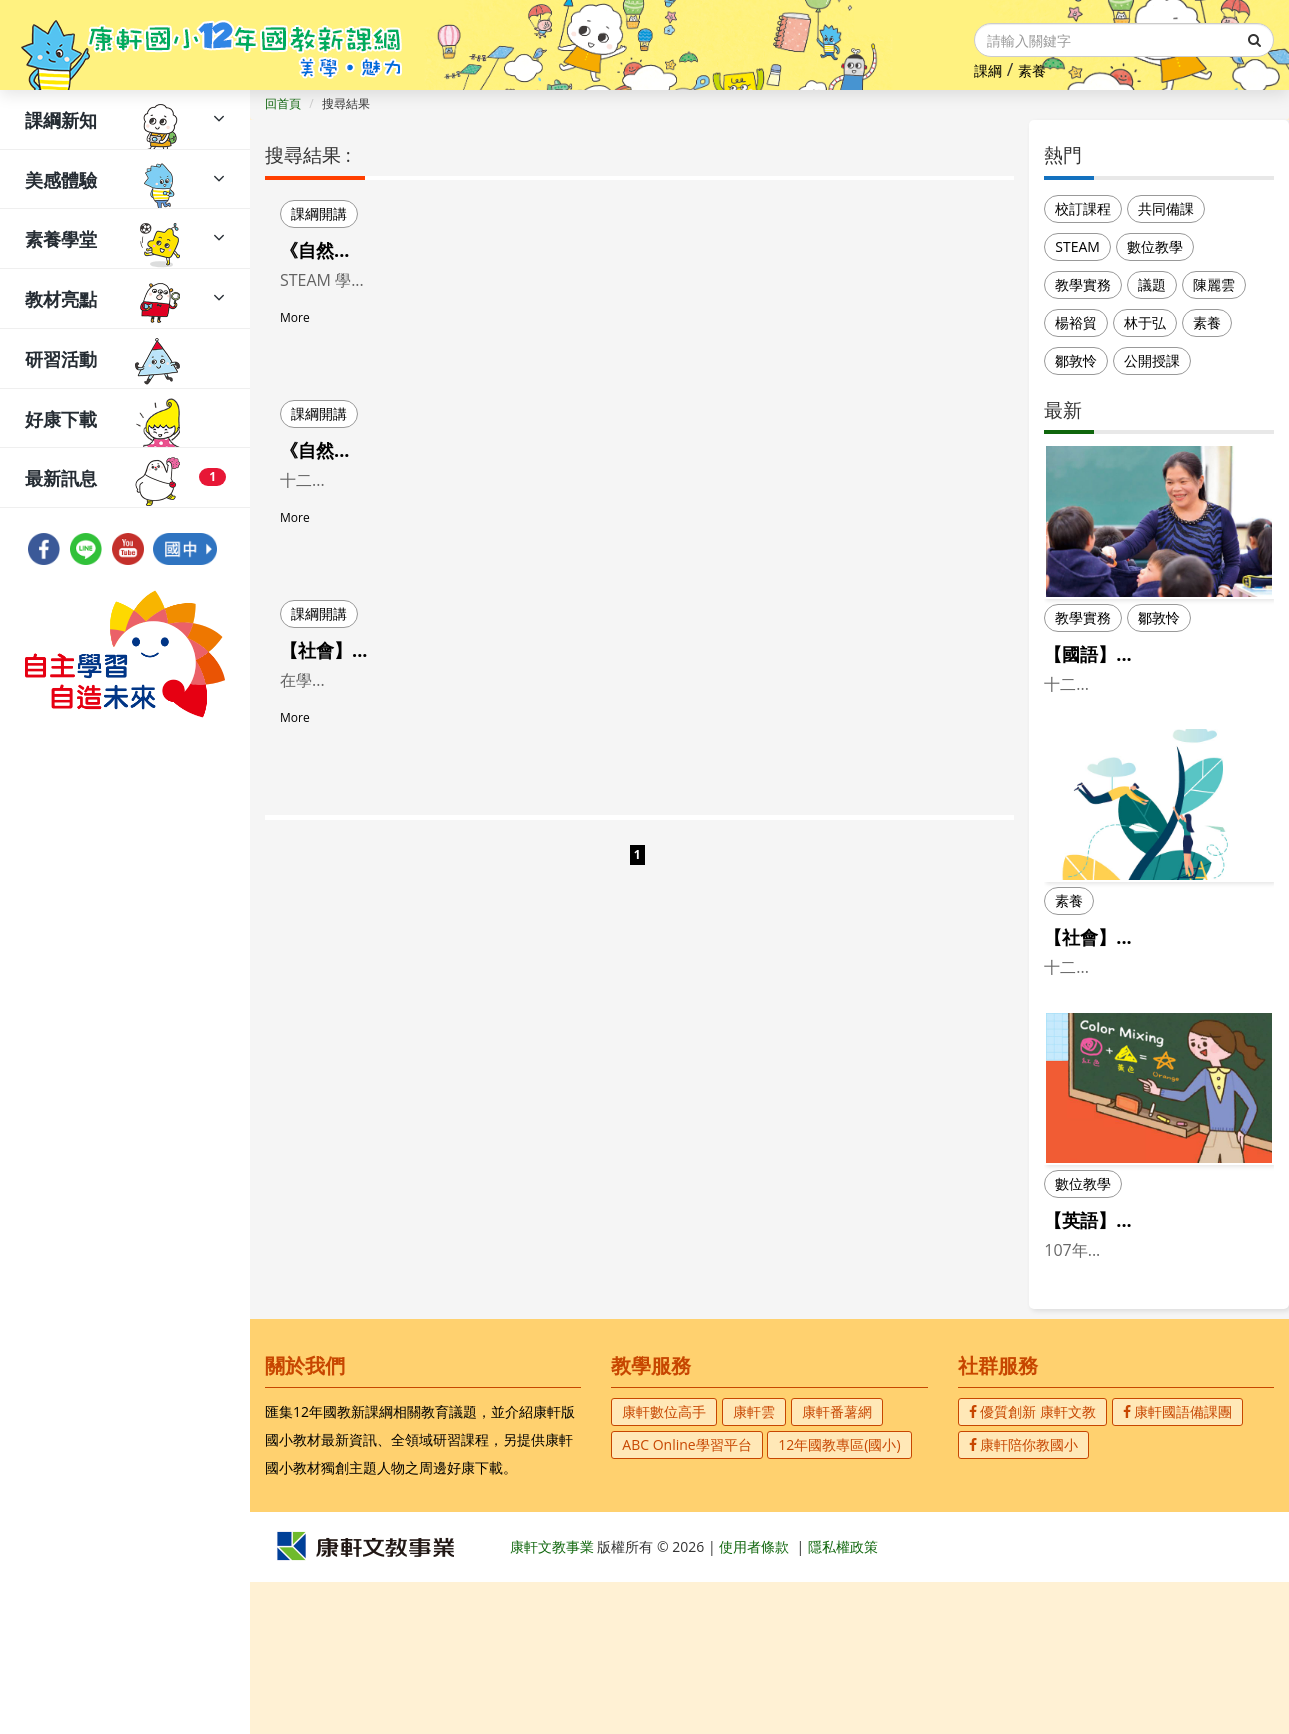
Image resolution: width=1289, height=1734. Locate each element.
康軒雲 (754, 1563)
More (295, 343)
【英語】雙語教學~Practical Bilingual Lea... (1156, 1334)
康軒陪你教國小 (1024, 1596)
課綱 (988, 70)
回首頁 (283, 103)
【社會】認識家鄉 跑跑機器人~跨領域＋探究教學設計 (494, 650)
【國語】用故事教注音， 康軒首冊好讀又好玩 (1154, 666)
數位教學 (1155, 246)
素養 (1032, 70)
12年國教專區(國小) (839, 1596)
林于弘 (1145, 322)
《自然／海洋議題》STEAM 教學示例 (429, 450)
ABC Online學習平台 (686, 1596)
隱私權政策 (843, 1698)
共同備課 (1166, 208)
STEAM (1077, 246)
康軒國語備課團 (1178, 1563)
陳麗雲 (1214, 284)
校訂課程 (1083, 208)
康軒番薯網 (837, 1563)
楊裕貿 (1076, 322)
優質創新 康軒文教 (1032, 1563)
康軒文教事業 (554, 1698)
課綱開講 (319, 213)
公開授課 (1152, 360)
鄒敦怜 (1076, 360)
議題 (1152, 284)
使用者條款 (754, 1698)
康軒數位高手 (664, 1563)
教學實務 (1083, 284)
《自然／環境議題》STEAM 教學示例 (429, 250)
